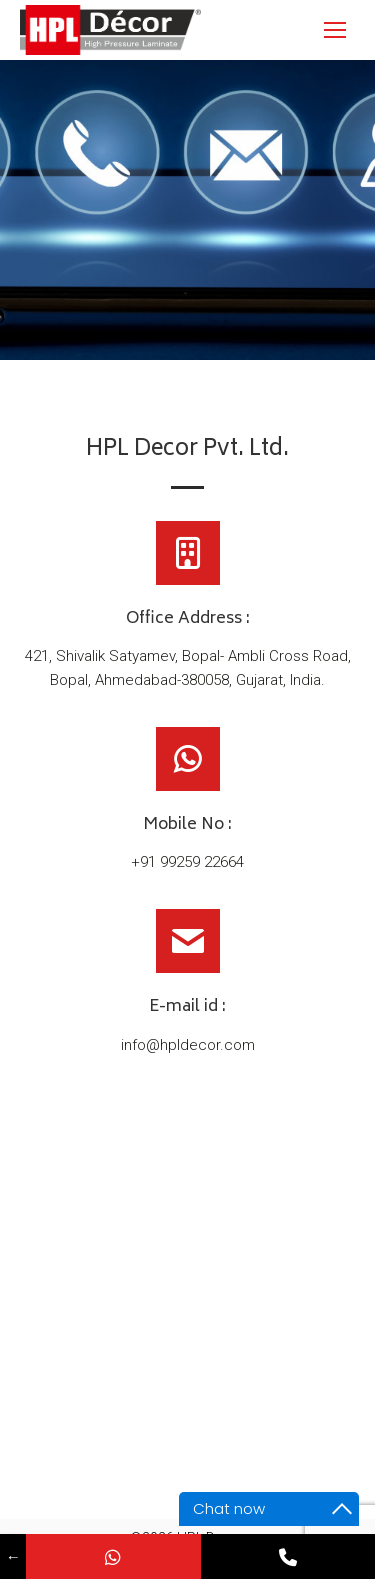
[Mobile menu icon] (335, 30)
